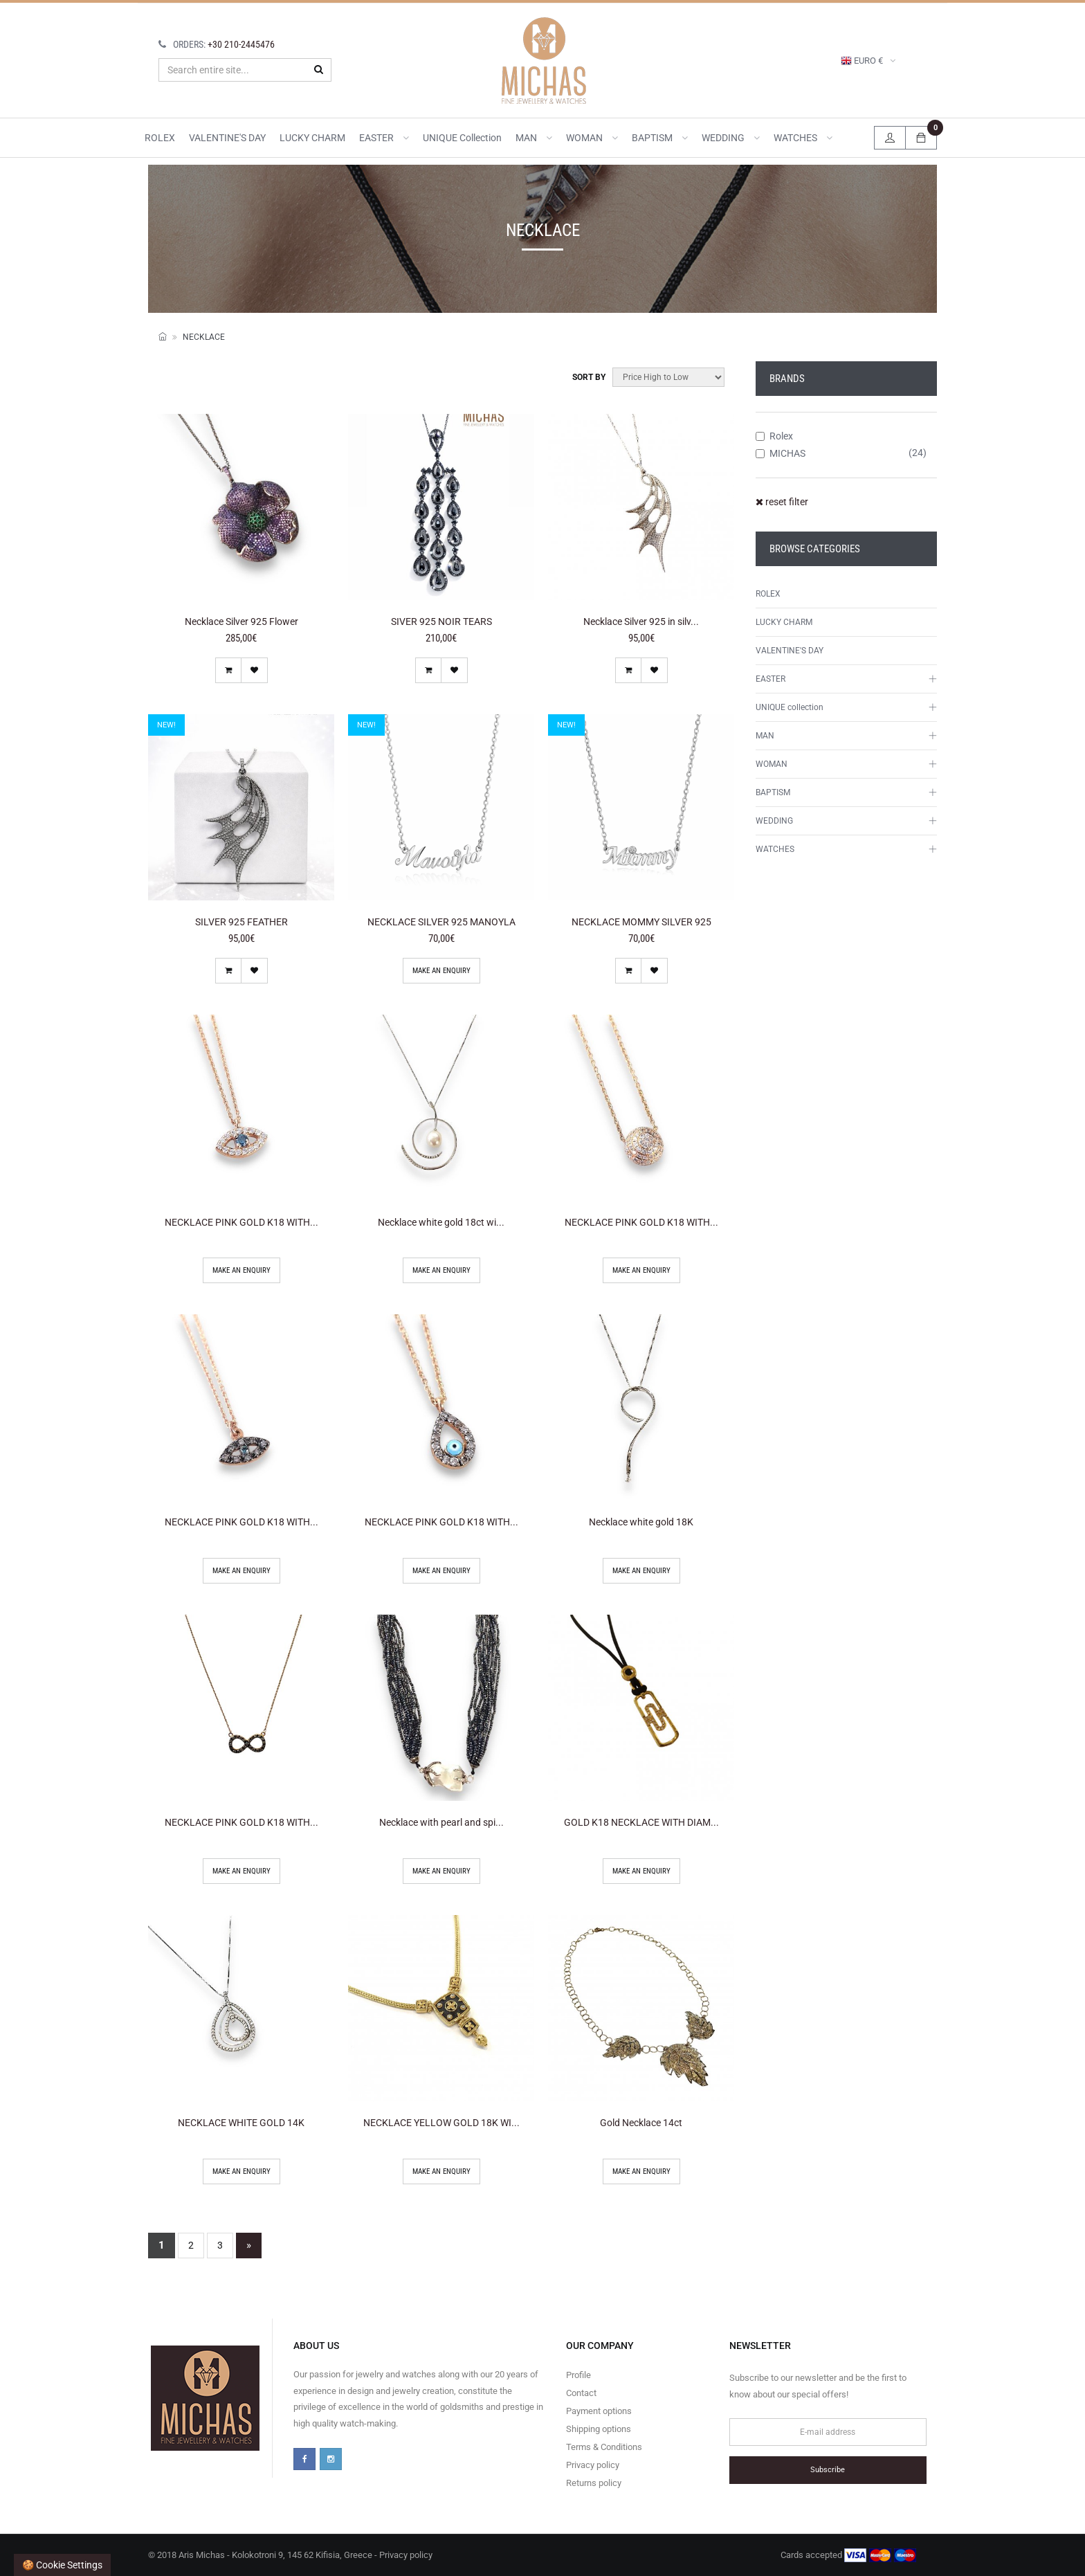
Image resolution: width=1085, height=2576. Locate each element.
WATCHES (803, 137)
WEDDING (731, 137)
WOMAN (592, 137)
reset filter (782, 501)
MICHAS (780, 453)
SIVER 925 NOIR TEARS (441, 621)
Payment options (599, 2411)
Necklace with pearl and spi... (441, 1822)
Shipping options (598, 2429)
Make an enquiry (441, 970)
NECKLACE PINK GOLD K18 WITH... (241, 1222)
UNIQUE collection (462, 137)
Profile (578, 2375)
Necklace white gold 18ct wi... (441, 1222)
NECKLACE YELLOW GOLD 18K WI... (441, 2122)
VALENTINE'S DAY (227, 137)
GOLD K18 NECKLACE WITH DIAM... (641, 1822)
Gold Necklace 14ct (641, 2122)
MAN (534, 137)
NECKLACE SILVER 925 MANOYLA (441, 921)
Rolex (774, 436)
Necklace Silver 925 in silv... (641, 621)
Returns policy (593, 2483)
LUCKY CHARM (312, 137)
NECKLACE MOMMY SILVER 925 (641, 921)
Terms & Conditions (604, 2447)
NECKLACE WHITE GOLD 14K (241, 2122)
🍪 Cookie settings (62, 2564)
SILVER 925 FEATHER (241, 921)
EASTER (384, 137)
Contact (581, 2393)
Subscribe (827, 2469)
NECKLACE (204, 337)
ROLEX (160, 137)
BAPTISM (660, 137)
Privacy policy (592, 2465)
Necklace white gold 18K (641, 1521)
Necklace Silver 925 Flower (241, 621)
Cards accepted (848, 2555)
